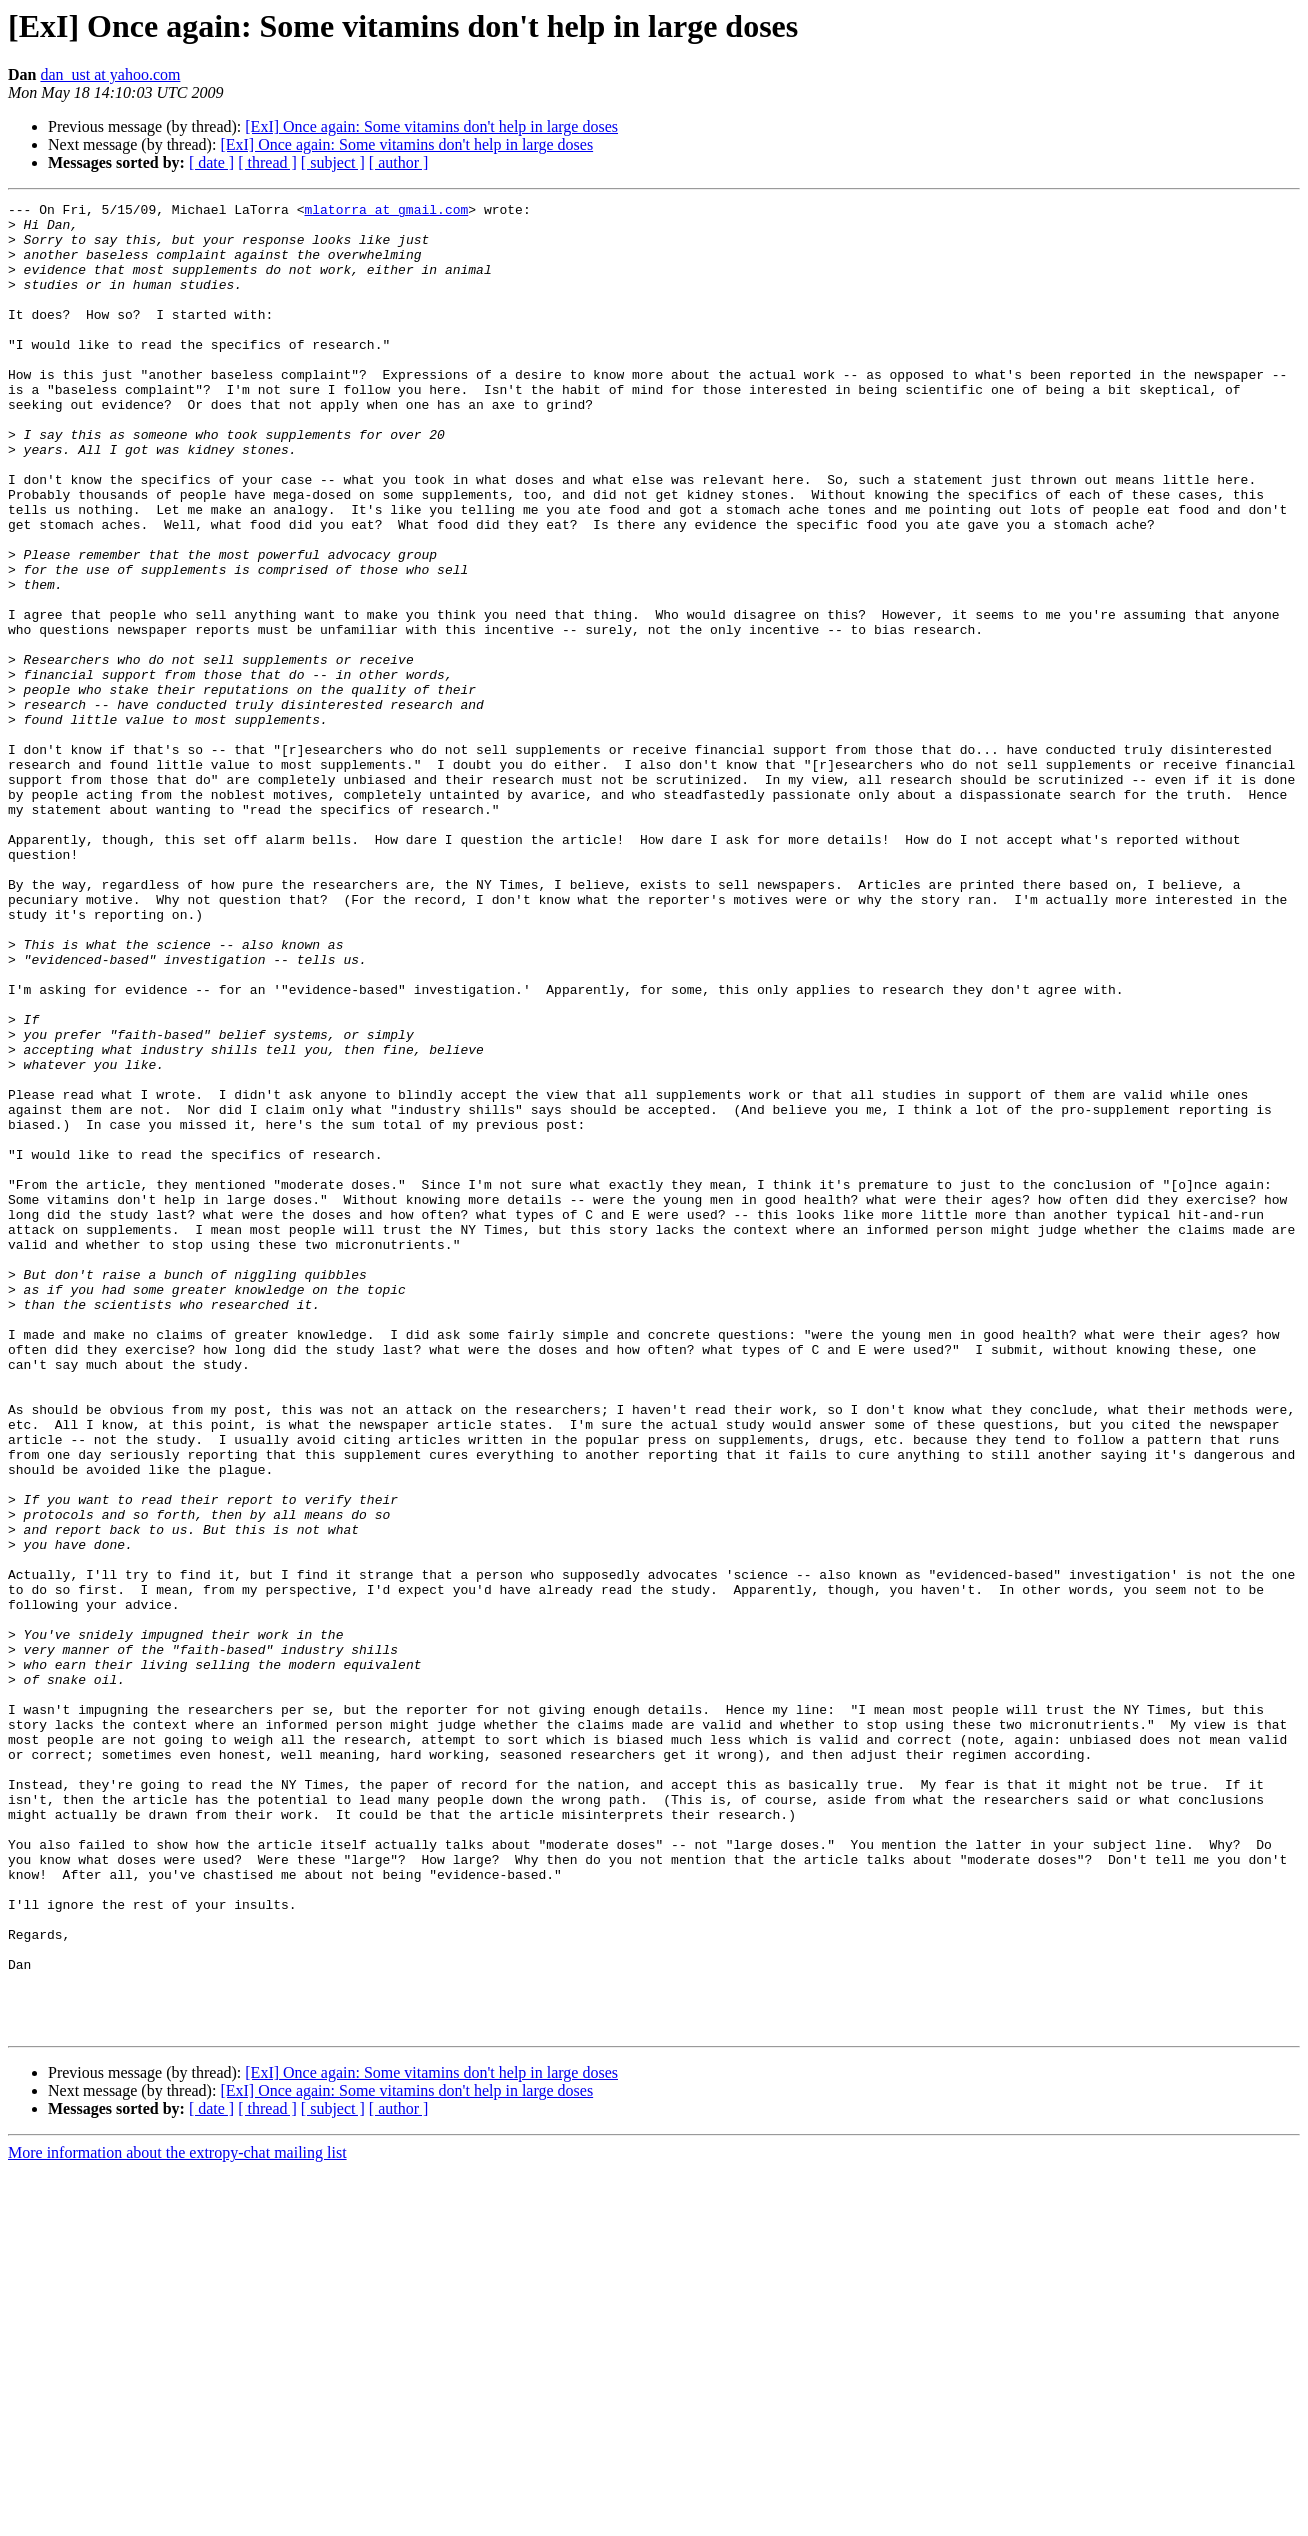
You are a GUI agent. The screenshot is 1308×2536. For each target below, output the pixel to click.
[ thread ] (267, 162)
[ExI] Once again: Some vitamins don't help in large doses (431, 126)
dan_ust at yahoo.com (110, 74)
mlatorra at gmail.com (386, 212)
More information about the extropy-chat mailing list (177, 2518)
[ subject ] (333, 162)
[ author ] (399, 162)
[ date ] (211, 162)
